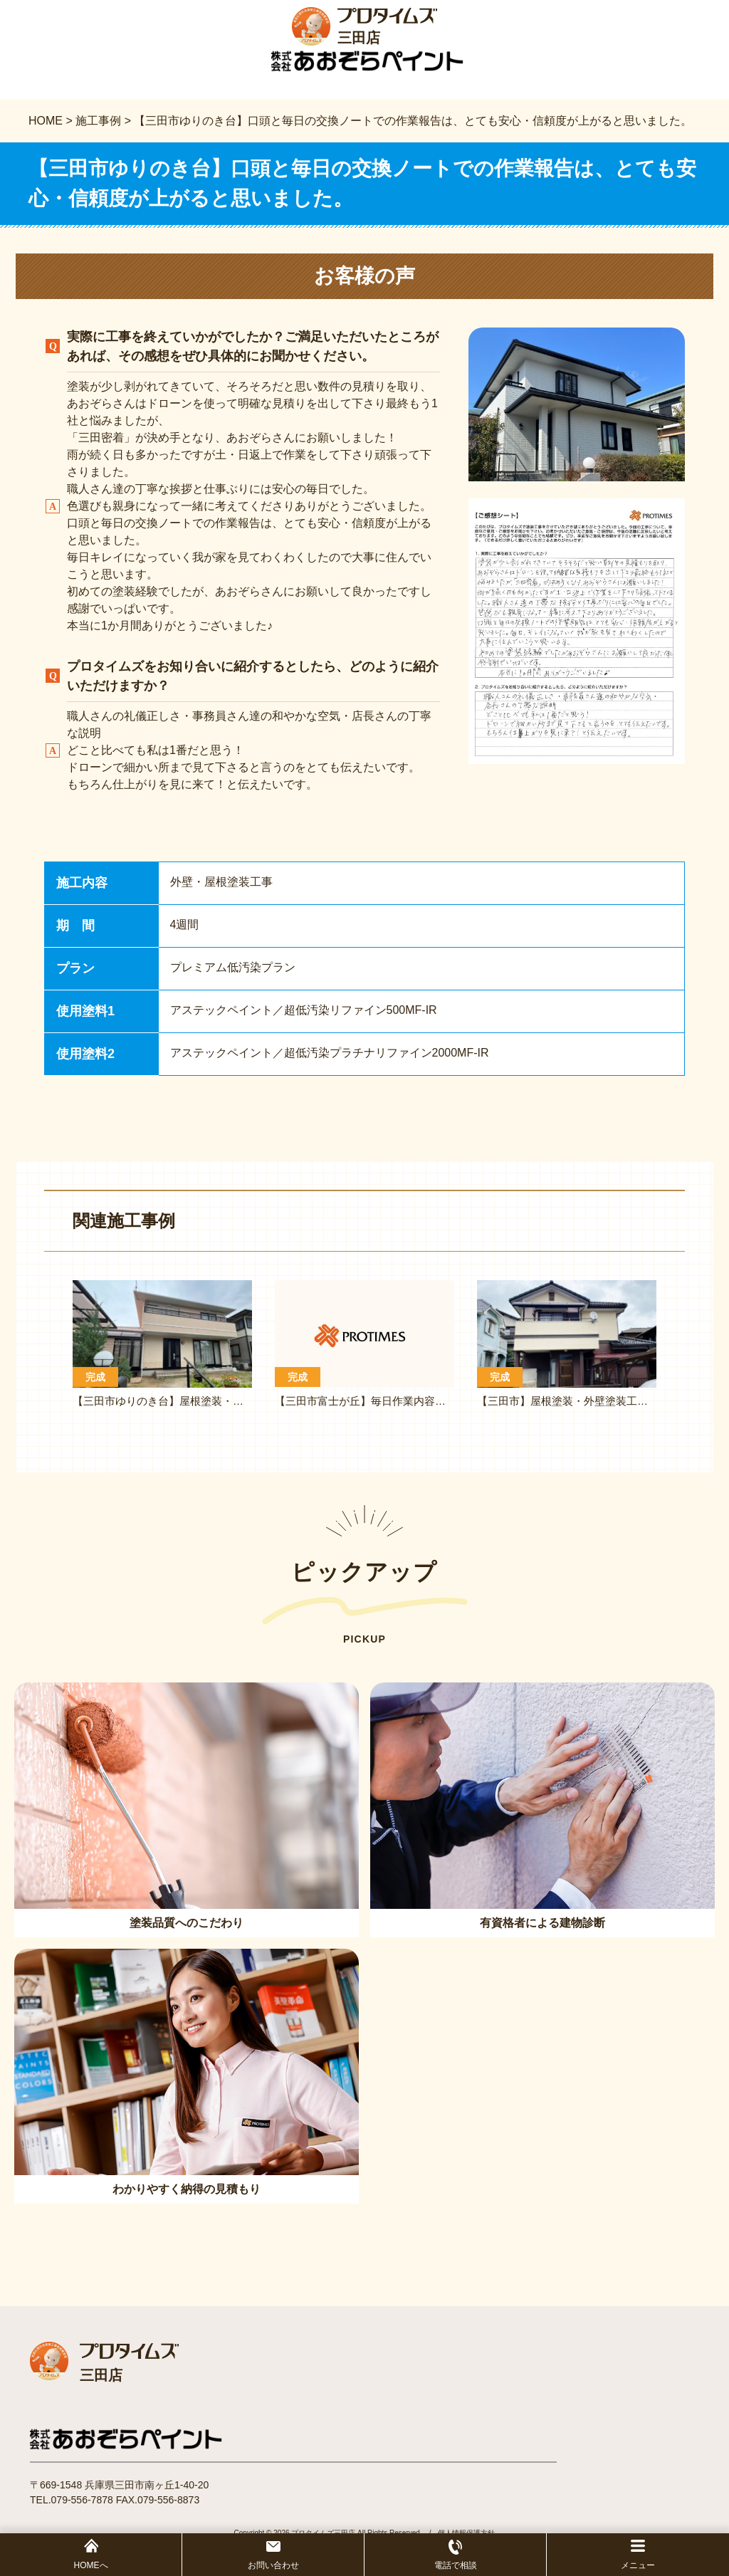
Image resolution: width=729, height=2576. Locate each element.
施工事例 (98, 123)
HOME (45, 123)
